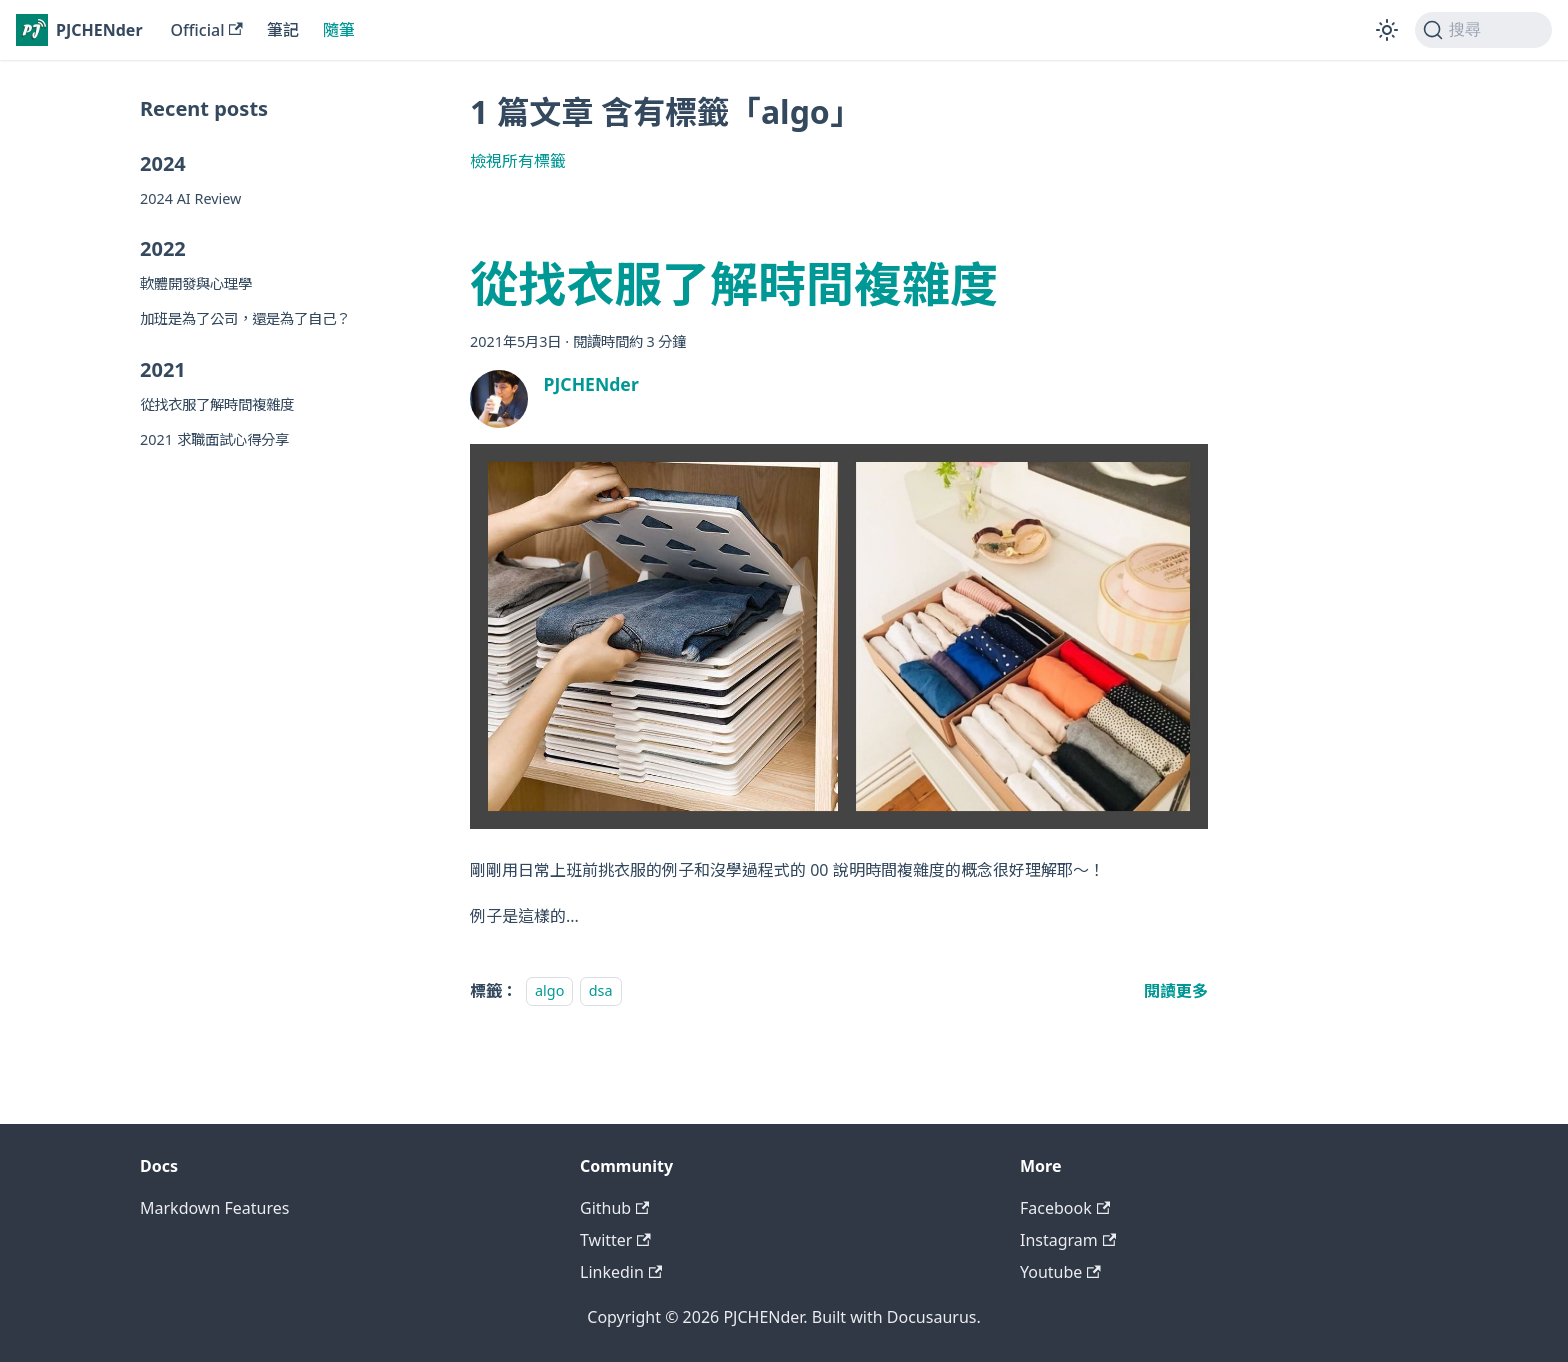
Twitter (615, 1240)
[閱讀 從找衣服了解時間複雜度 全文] (1176, 991)
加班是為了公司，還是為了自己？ (245, 318)
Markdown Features (214, 1208)
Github (614, 1208)
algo (549, 991)
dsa (601, 991)
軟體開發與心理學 (196, 283)
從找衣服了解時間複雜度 (217, 404)
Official (207, 30)
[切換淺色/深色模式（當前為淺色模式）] (1387, 30)
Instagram (1068, 1240)
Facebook (1065, 1208)
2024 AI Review (190, 198)
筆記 (283, 30)
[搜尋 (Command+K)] (1483, 30)
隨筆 (339, 30)
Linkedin (621, 1272)
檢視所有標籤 (518, 161)
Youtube (1060, 1272)
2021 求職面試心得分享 (214, 439)
